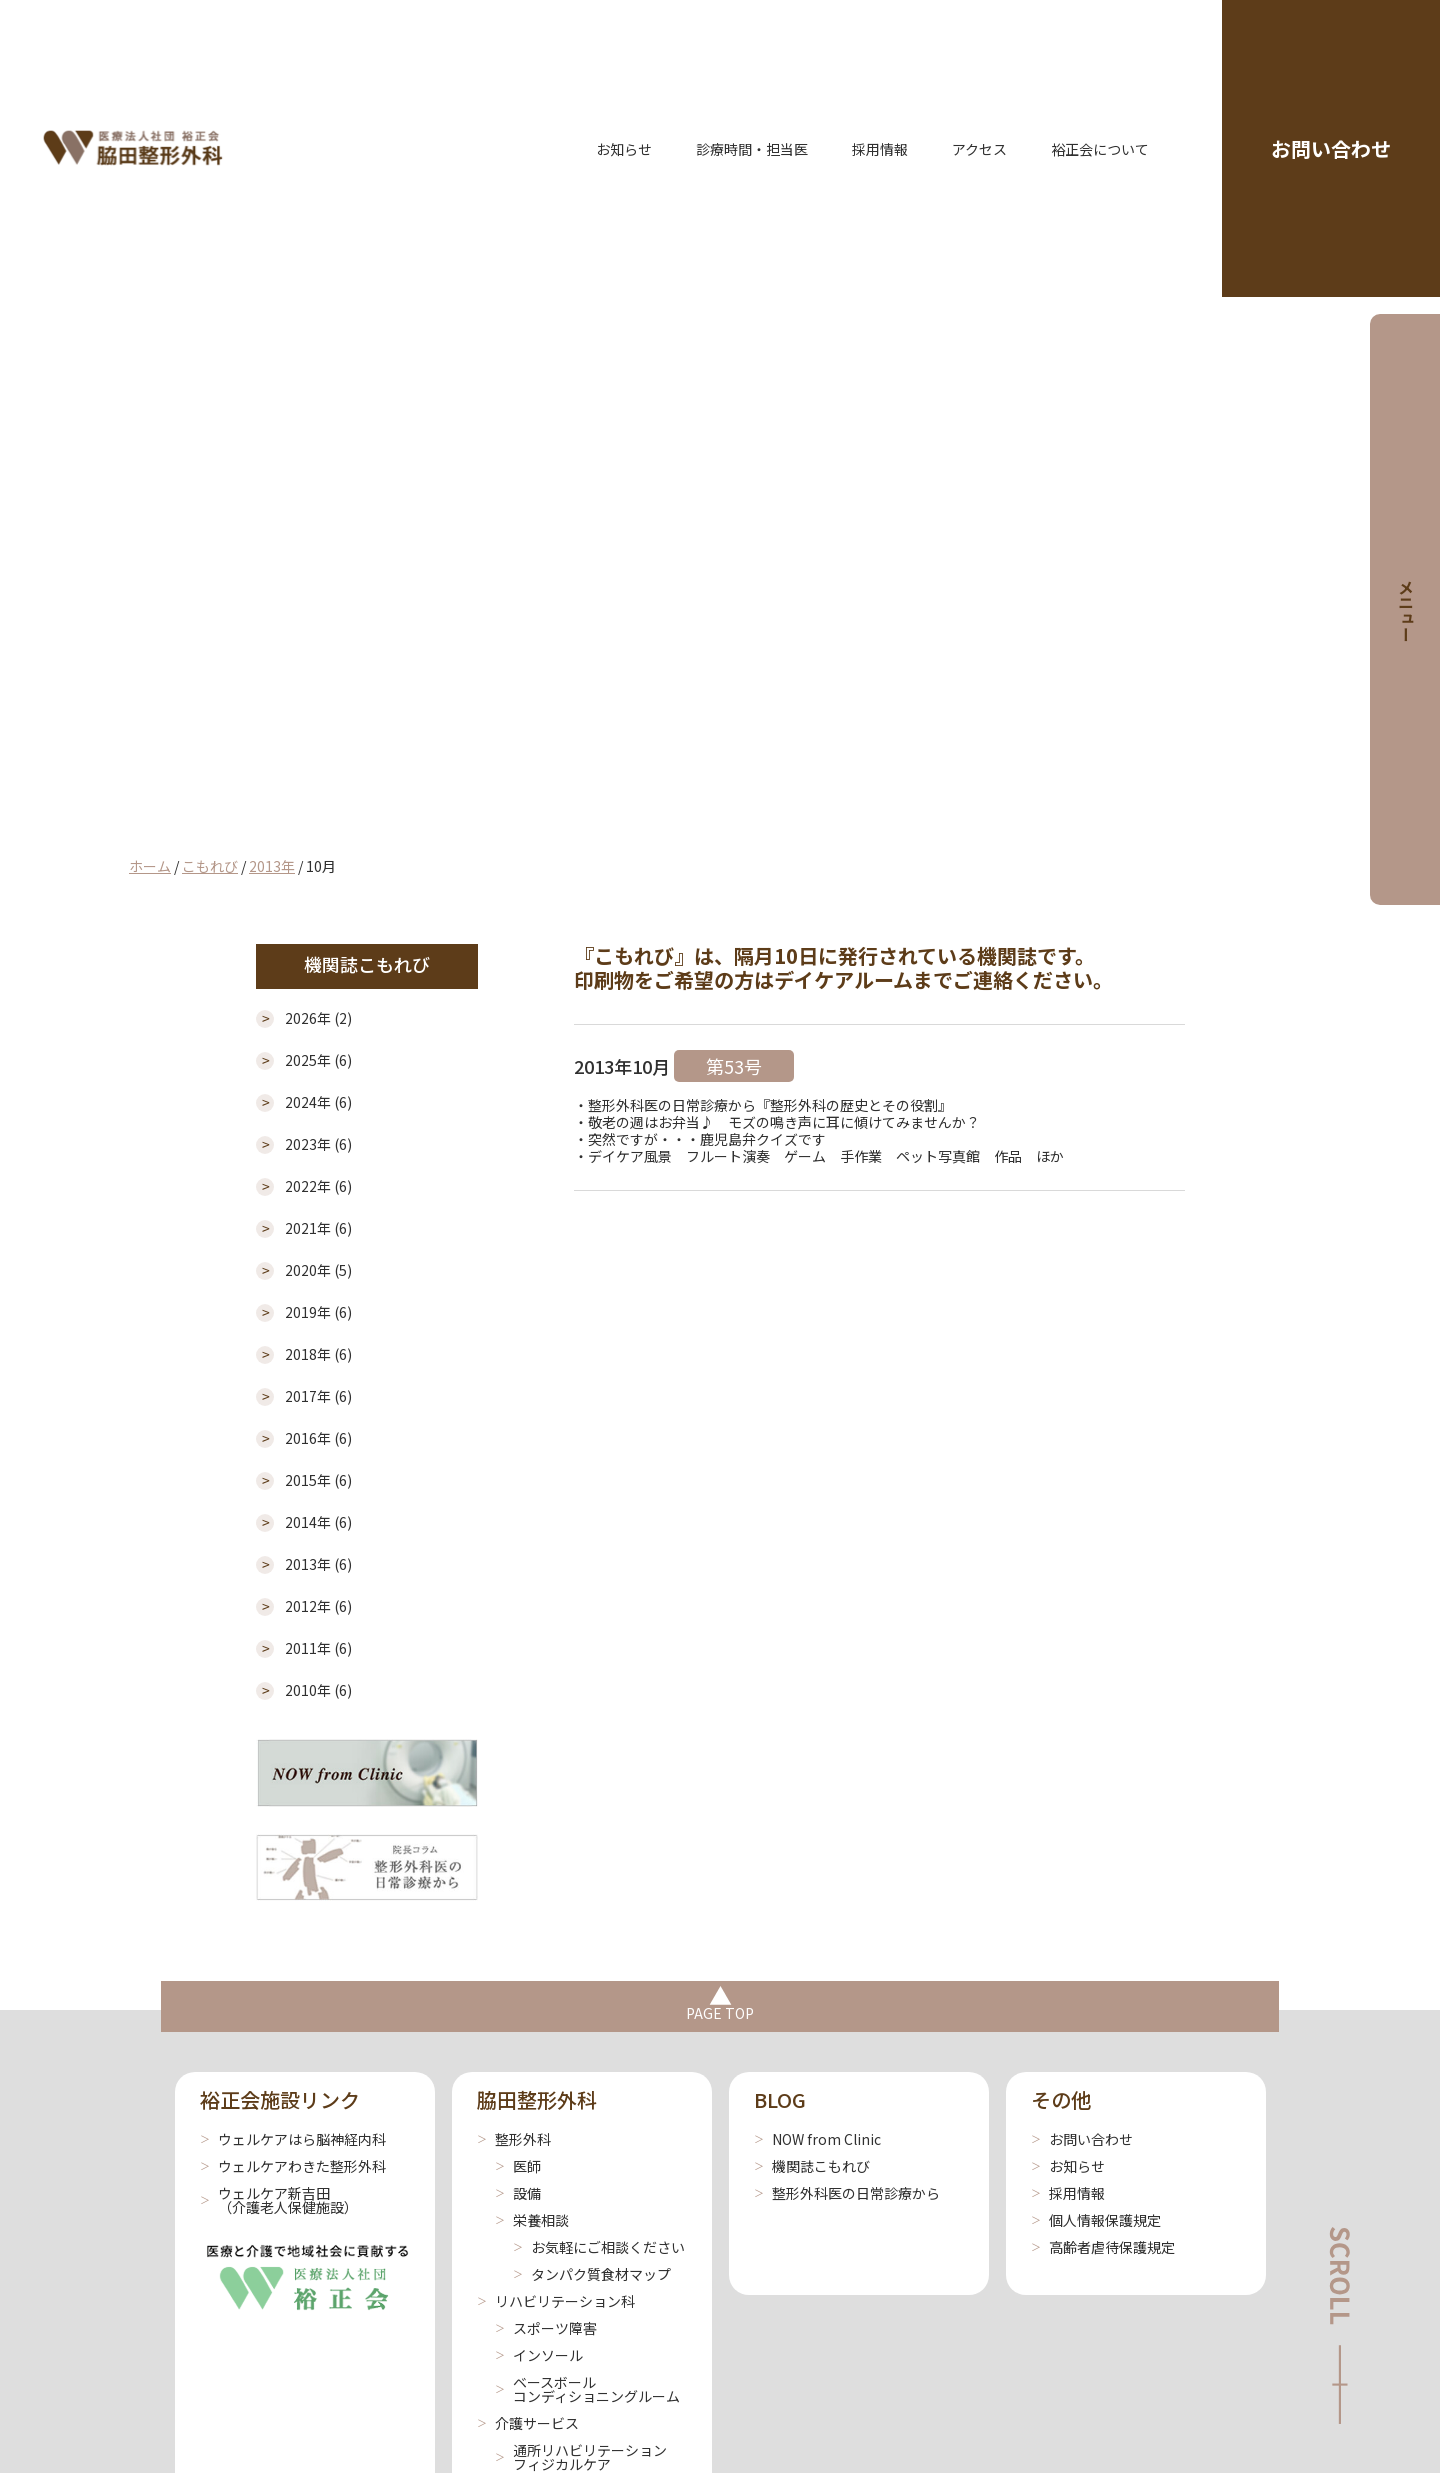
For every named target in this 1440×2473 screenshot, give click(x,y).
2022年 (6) (318, 1186)
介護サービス (528, 2423)
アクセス (979, 149)
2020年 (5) (318, 1270)
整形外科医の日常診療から (847, 2193)
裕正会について (1100, 149)
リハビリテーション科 (556, 2301)
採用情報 (880, 149)
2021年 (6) (318, 1228)
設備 (518, 2193)
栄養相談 (532, 2220)
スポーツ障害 (546, 2328)
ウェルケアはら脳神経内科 (293, 2139)
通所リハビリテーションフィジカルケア (581, 2457)
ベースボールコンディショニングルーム (587, 2389)
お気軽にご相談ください (599, 2247)
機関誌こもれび (812, 2166)
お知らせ (624, 149)
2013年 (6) (318, 1564)
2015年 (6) (318, 1480)
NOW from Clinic (817, 2139)
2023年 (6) (318, 1144)
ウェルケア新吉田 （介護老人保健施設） (279, 2200)
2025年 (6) (318, 1060)
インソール (539, 2355)
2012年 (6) (318, 1606)
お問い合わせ (1331, 148)
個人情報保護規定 (1096, 2220)
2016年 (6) (318, 1438)
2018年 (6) (318, 1354)
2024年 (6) (318, 1102)
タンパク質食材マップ (592, 2274)
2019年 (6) (318, 1312)
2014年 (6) (318, 1522)
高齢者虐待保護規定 (1103, 2247)
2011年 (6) (318, 1648)
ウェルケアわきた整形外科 (293, 2166)
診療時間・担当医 (752, 149)
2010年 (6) (318, 1690)
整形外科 (514, 2139)
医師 (518, 2166)
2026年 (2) (318, 1018)
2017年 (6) (318, 1396)
